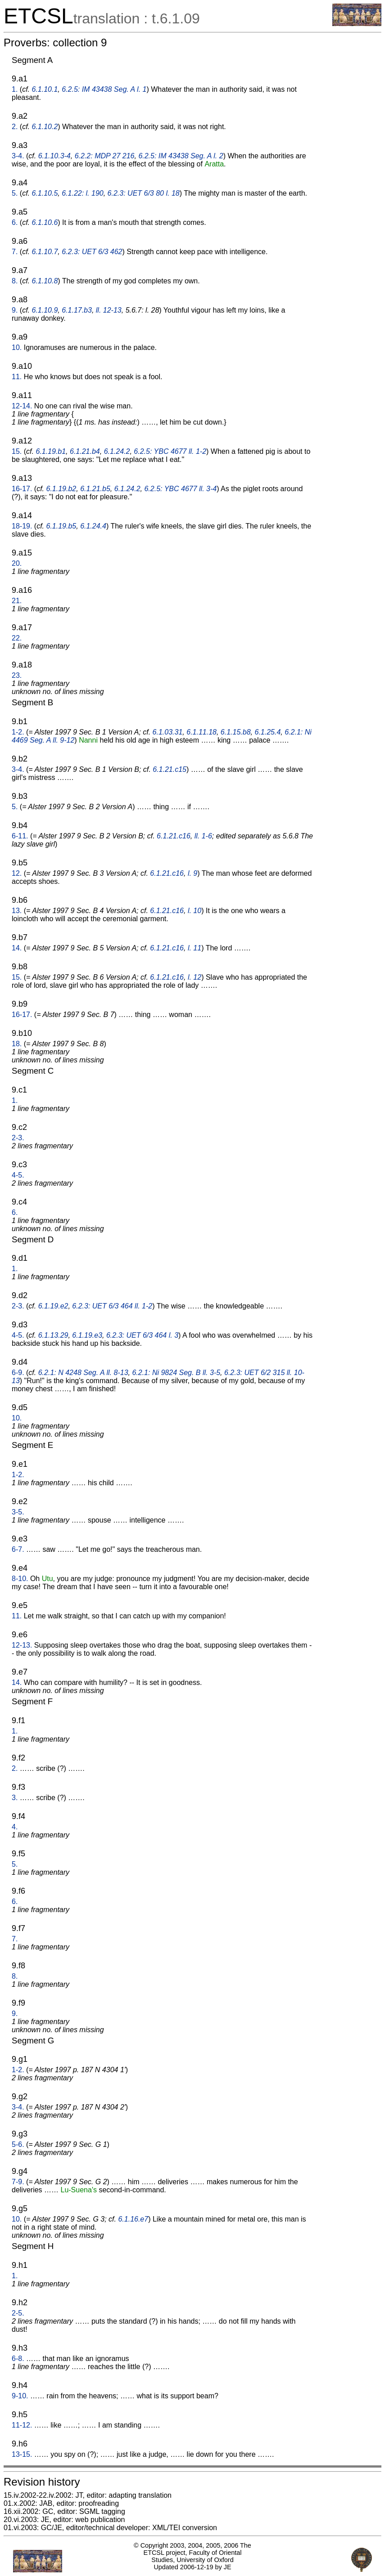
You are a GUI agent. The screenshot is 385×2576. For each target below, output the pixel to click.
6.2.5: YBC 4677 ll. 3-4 (180, 489)
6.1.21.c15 (169, 769)
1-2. (18, 732)
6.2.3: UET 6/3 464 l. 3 (142, 1335)
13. (17, 910)
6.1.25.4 (267, 732)
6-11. (20, 836)
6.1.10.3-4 (54, 156)
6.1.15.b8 (236, 732)
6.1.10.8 (45, 281)
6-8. (18, 2358)
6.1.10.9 (45, 310)
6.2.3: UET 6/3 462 (92, 251)
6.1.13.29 (53, 1335)
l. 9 (192, 873)
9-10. (20, 2396)
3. (15, 1797)
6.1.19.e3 (87, 1335)
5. (15, 193)
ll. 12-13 (109, 310)
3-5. (18, 1512)
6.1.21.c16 (173, 836)
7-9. (18, 2182)
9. (15, 310)
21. (17, 601)
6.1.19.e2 (53, 1306)
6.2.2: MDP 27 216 (105, 156)
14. (17, 948)
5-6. (18, 2144)
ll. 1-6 (203, 836)
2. (15, 126)
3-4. (18, 156)
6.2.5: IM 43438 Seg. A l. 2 (180, 156)
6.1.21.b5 (95, 489)
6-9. (18, 1372)
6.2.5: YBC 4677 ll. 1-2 (170, 451)
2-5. (18, 2313)
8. (15, 281)
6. (15, 222)
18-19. (22, 526)
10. (17, 347)
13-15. (22, 2454)
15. (17, 451)
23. (17, 675)
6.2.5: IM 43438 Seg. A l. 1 (104, 89)
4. (15, 1827)
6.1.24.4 (93, 526)
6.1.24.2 (117, 451)
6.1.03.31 (168, 732)
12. (17, 873)
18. (17, 1044)
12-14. (22, 406)
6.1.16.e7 (133, 2219)
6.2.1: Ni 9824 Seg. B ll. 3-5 (176, 1372)
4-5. (18, 1175)
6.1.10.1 (45, 89)
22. (17, 638)
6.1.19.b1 (51, 451)
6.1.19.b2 (61, 489)
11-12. (22, 2425)
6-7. (18, 1549)
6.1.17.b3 (77, 310)
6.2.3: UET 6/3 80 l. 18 (144, 193)
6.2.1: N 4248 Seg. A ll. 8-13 (83, 1372)
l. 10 (194, 910)
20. (17, 563)
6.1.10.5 (45, 193)
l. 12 (194, 977)
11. (17, 377)
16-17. (22, 489)
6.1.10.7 (45, 251)
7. (15, 251)
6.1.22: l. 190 (83, 193)
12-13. (22, 1645)
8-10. (20, 1578)
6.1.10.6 (45, 222)
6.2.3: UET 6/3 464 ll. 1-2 (112, 1306)
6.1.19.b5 (61, 526)
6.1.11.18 (201, 732)
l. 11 (194, 948)
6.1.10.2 (45, 126)
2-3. (18, 1138)
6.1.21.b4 (85, 451)
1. (15, 89)
